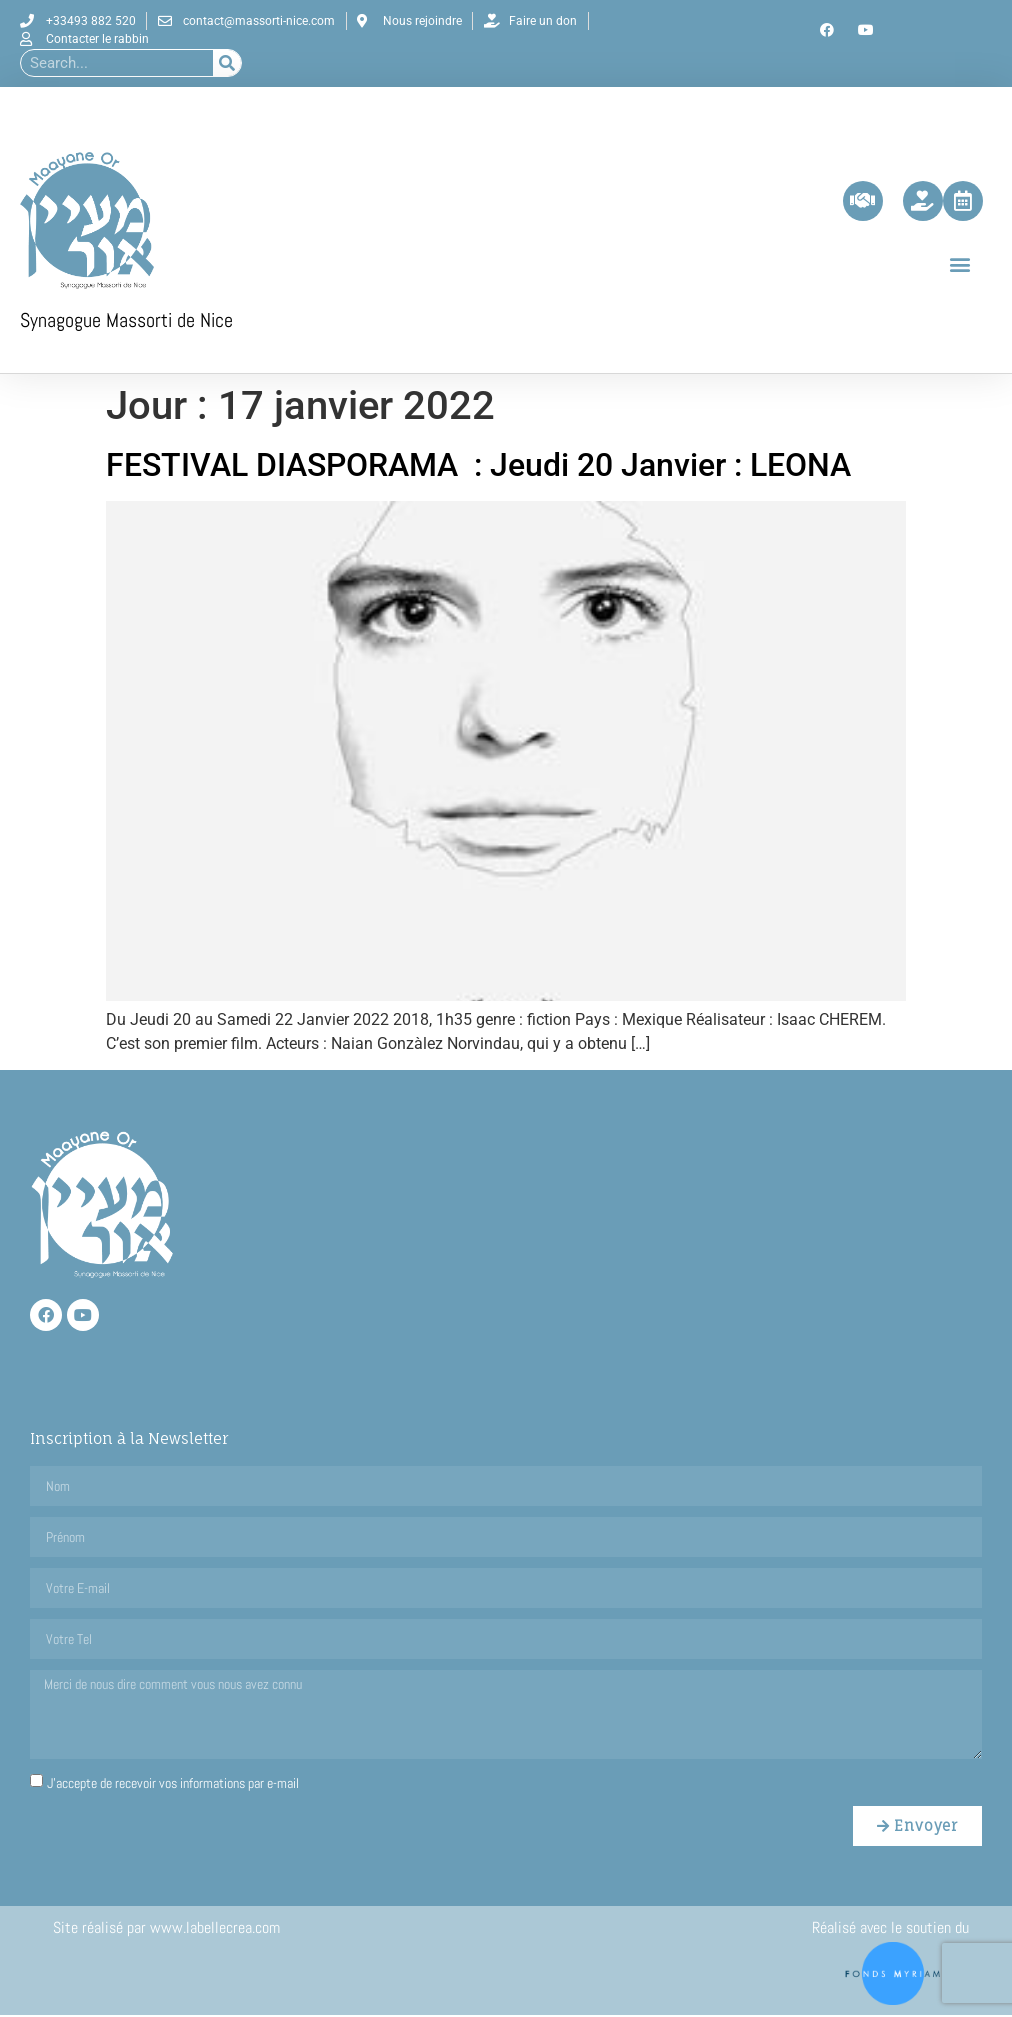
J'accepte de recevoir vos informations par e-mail (173, 1785)
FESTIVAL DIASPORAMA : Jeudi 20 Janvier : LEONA (478, 468)
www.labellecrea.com (217, 1930)
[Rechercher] (227, 63)
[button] (960, 265)
